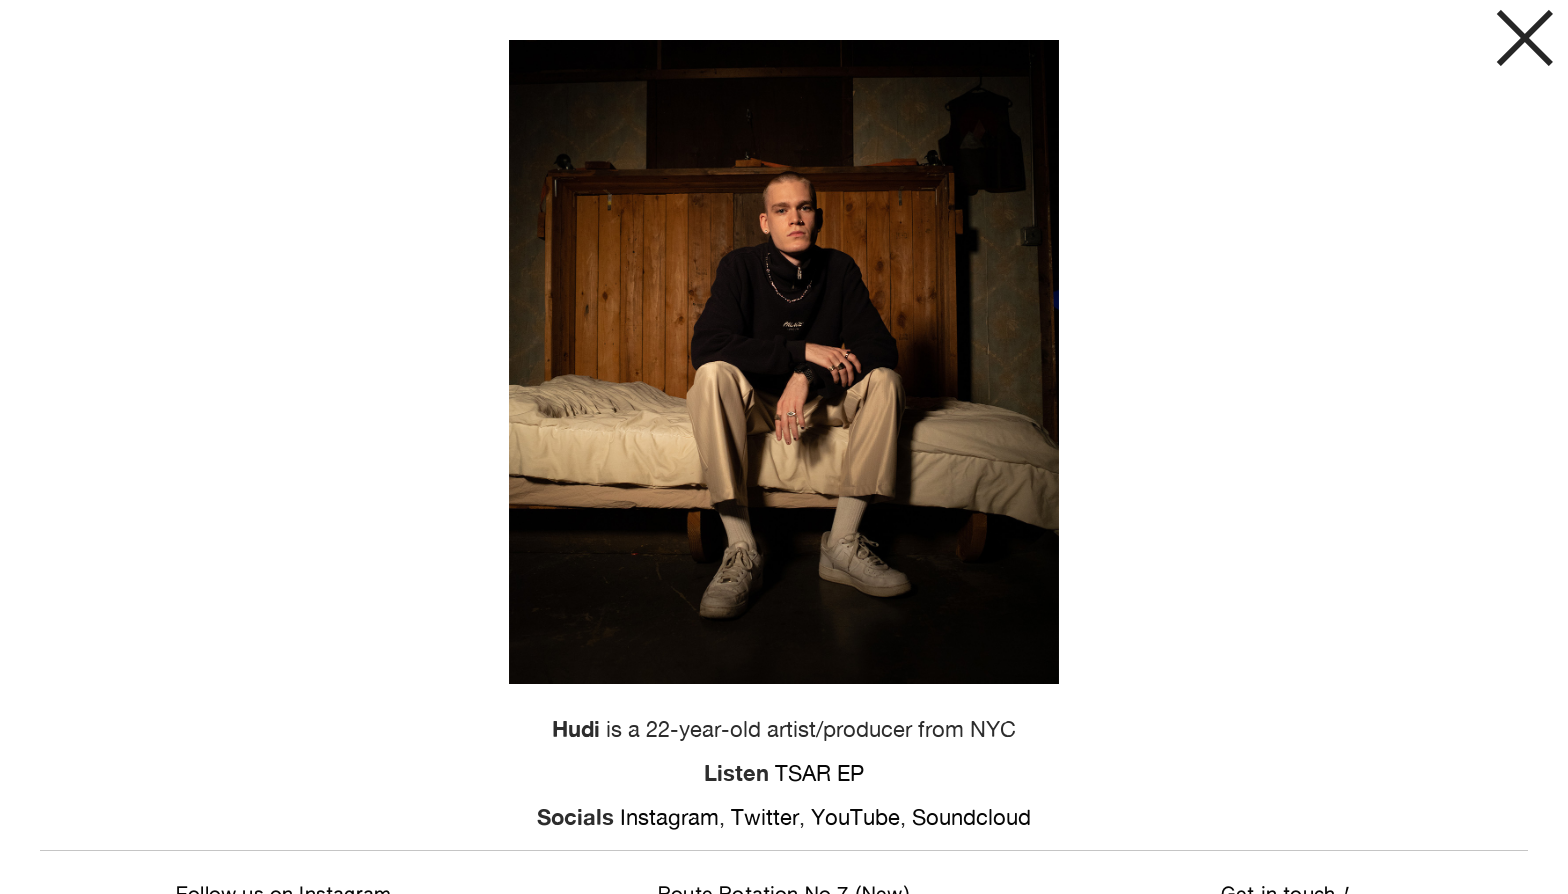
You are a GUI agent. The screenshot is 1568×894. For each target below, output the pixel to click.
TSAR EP (819, 773)
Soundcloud (971, 817)
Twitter (765, 817)
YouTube (855, 817)
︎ (1525, 43)
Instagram (669, 817)
